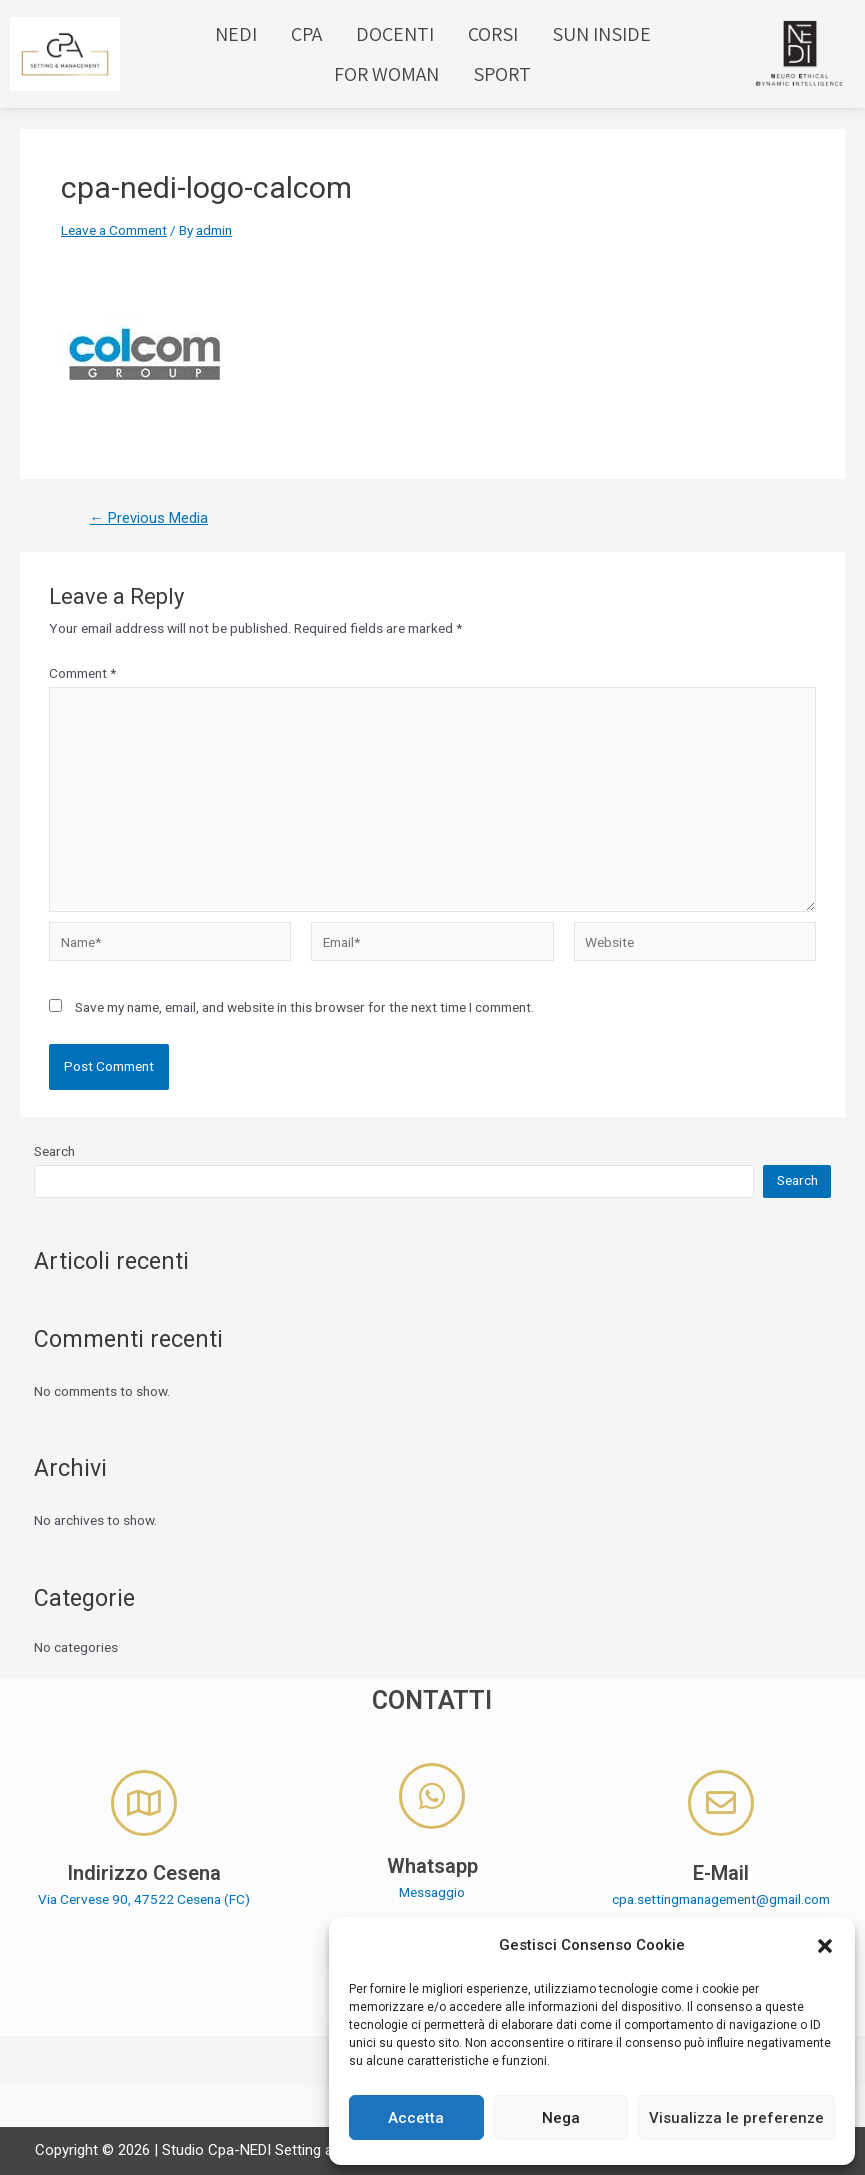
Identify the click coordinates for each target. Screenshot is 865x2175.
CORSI (493, 34)
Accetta (416, 2118)
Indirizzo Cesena (144, 1873)
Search (54, 1151)
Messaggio (432, 1892)
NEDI (236, 34)
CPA (306, 34)
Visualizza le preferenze (736, 2118)
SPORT (502, 74)
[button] (825, 1946)
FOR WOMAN (386, 74)
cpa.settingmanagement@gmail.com (721, 1899)
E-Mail (721, 1873)
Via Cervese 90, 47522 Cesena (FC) (144, 1899)
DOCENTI (395, 34)
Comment (82, 673)
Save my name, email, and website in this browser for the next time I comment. (304, 1007)
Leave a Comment (114, 230)
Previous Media (148, 518)
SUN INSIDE (601, 34)
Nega (561, 2118)
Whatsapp (432, 1866)
